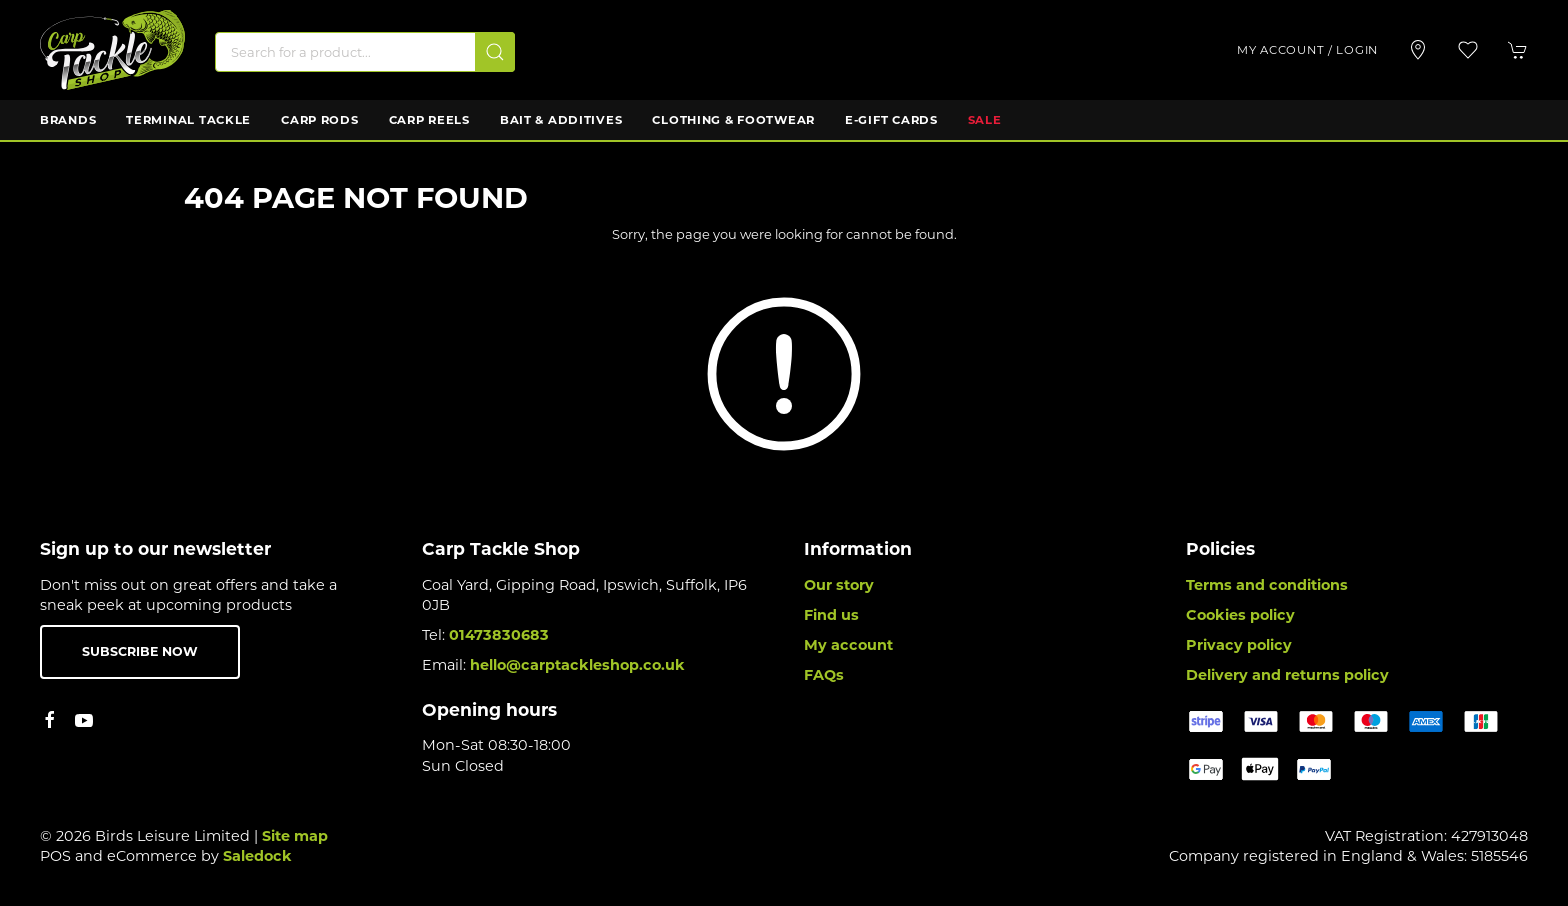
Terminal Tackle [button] (188, 120)
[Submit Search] (495, 52)
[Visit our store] (1418, 50)
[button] (1468, 50)
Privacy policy (1239, 645)
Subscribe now (140, 651)
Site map (295, 836)
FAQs (824, 675)
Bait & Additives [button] (561, 120)
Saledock (257, 856)
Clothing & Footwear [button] (733, 120)
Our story (839, 585)
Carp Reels (429, 120)
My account (848, 645)
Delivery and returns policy (1287, 675)
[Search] (365, 52)
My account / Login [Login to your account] (1307, 50)
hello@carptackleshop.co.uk (577, 665)
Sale (985, 120)
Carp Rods (319, 120)
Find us (831, 615)
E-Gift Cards (891, 120)
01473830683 (499, 635)
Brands (68, 120)
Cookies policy (1240, 615)
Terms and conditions (1267, 585)
